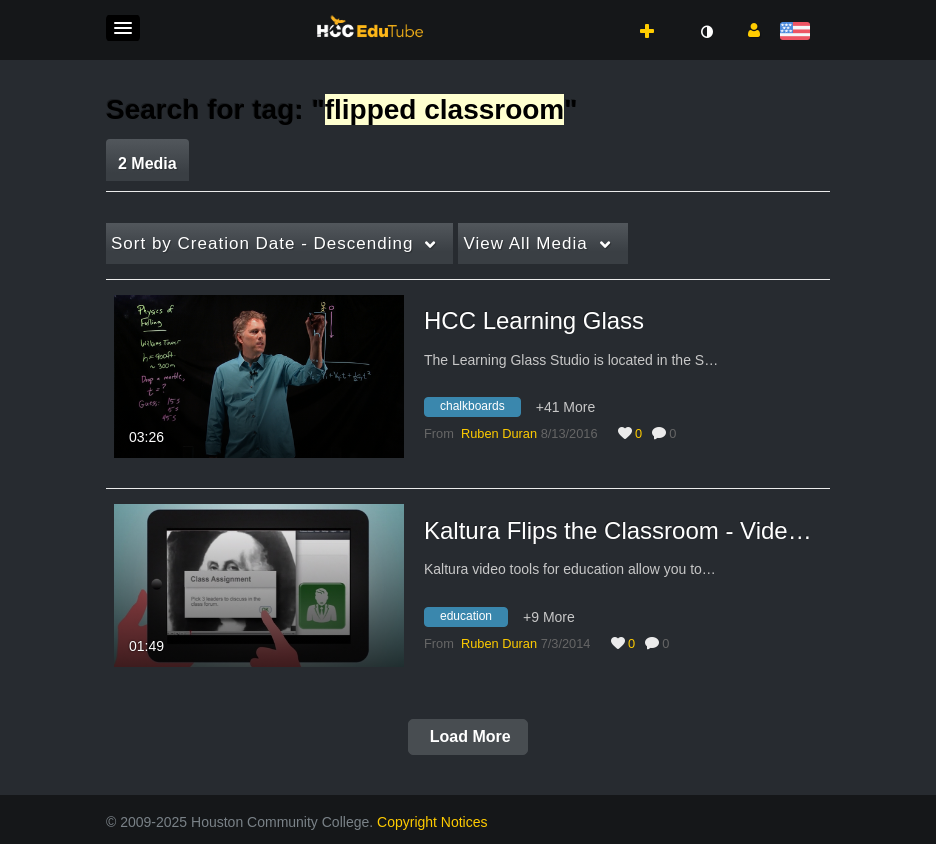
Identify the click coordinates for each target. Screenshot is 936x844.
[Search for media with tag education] (473, 619)
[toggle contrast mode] (706, 32)
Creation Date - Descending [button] (262, 243)
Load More (467, 736)
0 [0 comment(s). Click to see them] (676, 433)
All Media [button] (525, 243)
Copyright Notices (432, 822)
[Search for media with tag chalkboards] (480, 410)
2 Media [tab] (147, 163)
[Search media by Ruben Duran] (499, 433)
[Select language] (798, 32)
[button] (123, 28)
